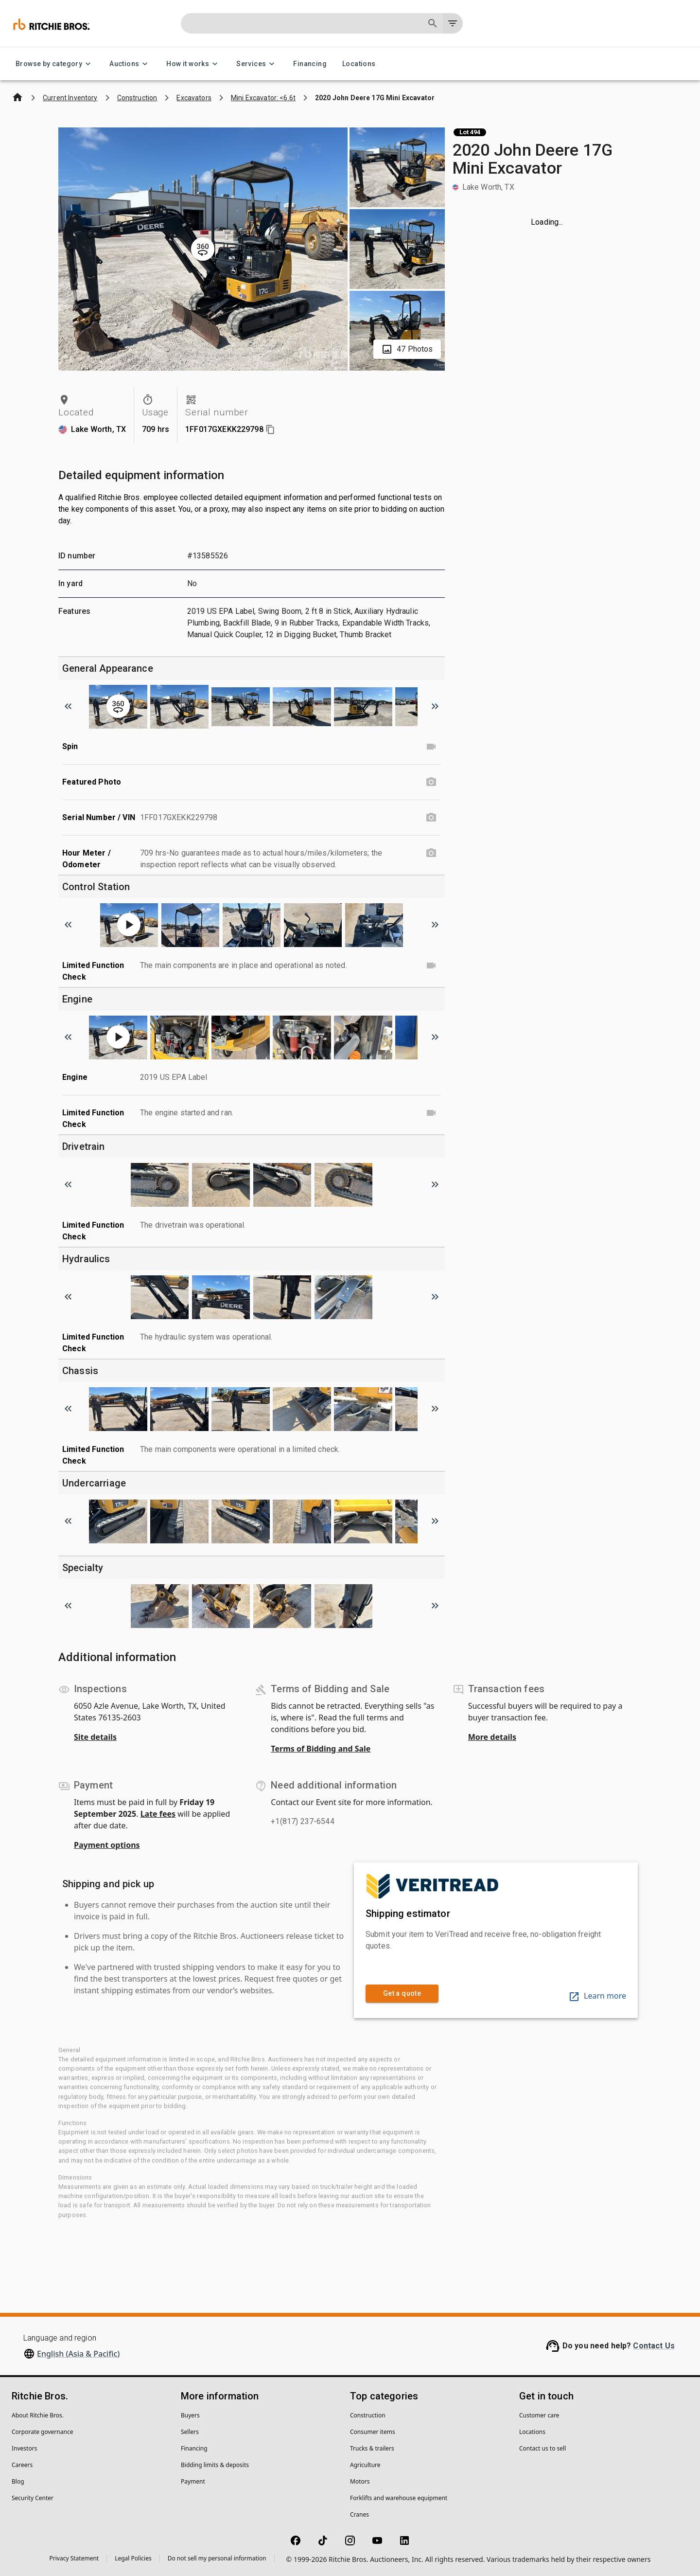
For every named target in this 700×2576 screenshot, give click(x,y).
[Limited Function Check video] (431, 965)
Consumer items (372, 2432)
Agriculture (365, 2465)
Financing (310, 64)
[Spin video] (431, 746)
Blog (18, 2481)
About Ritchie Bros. (38, 2415)
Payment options (107, 1845)
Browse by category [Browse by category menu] (55, 64)
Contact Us (654, 2345)
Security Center (32, 2498)
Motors (359, 2481)
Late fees (158, 1813)
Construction (367, 2415)
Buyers (190, 2415)
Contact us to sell (542, 2448)
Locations (359, 64)
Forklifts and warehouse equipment (398, 2498)
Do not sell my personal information (217, 2558)
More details (492, 1737)
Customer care (539, 2415)
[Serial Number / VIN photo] (431, 817)
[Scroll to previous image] (68, 706)
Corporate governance (42, 2432)
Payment (193, 2481)
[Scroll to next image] (435, 706)
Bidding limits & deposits (215, 2465)
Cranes (359, 2514)
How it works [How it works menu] (193, 64)
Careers (22, 2465)
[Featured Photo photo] (431, 782)
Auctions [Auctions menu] (130, 64)
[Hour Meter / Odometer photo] (431, 853)
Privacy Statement (74, 2558)
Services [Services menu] (256, 64)
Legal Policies (133, 2558)
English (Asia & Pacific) (78, 2353)
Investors (24, 2448)
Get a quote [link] (402, 1994)
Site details (95, 1737)
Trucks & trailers (372, 2448)
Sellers (190, 2432)
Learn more (597, 1995)
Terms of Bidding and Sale (320, 1748)
